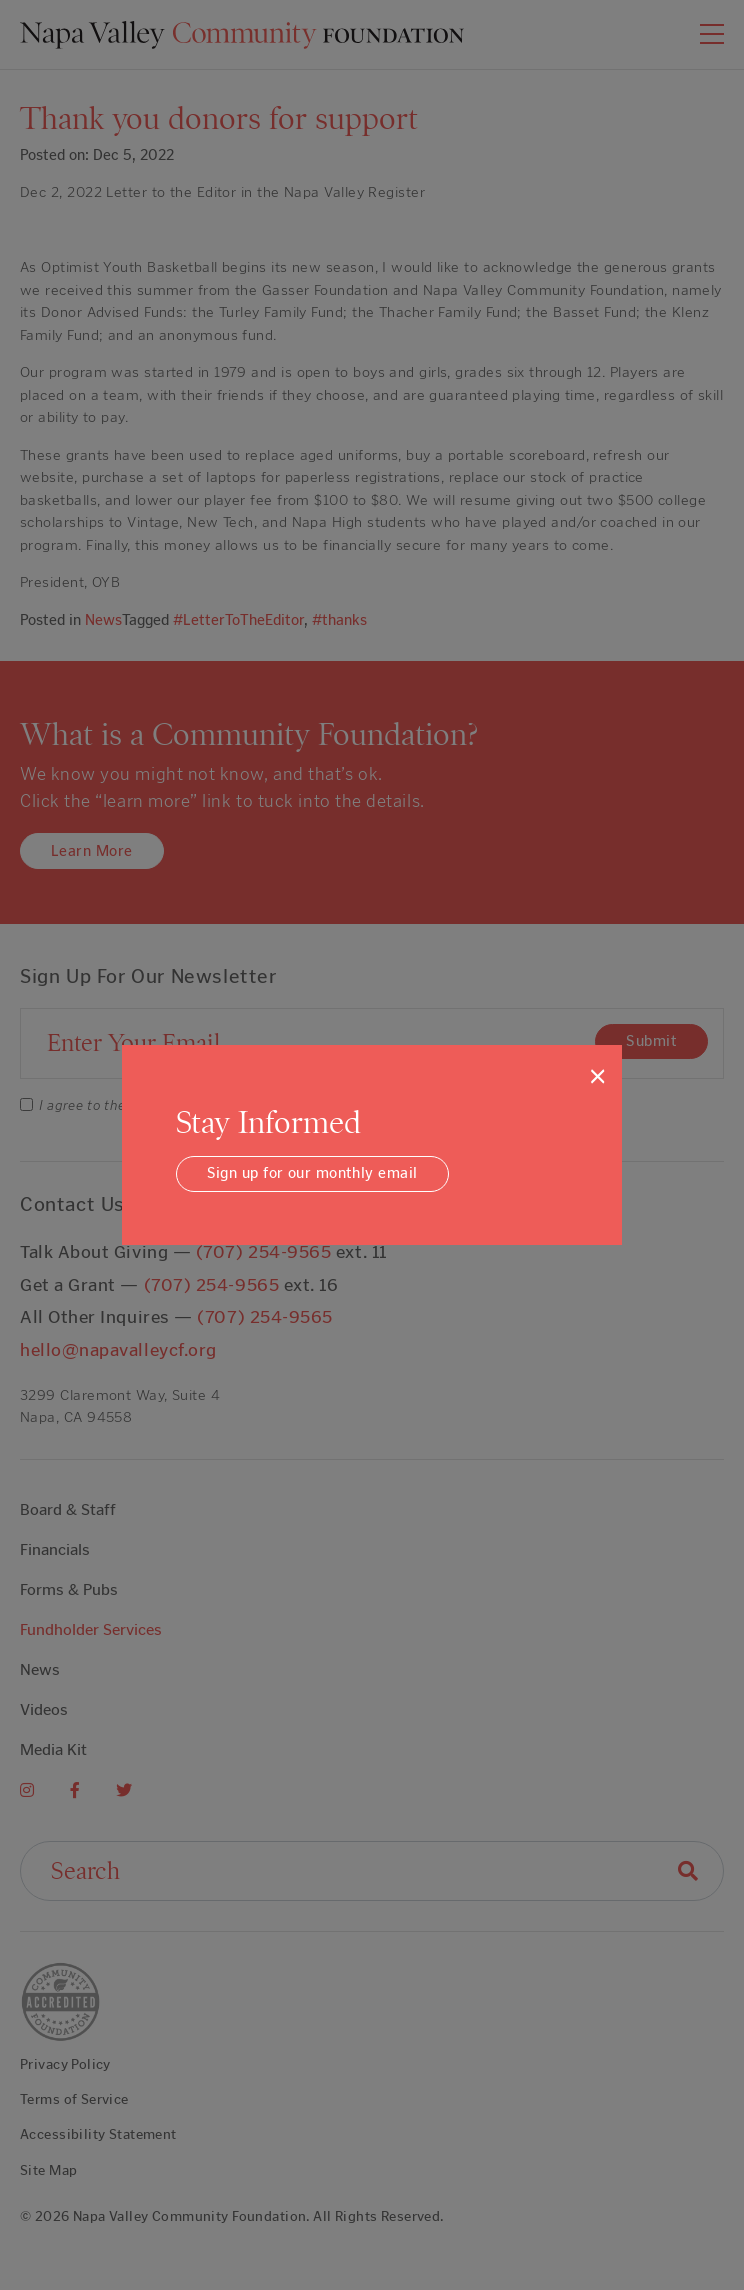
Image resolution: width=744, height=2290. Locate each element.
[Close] (597, 1076)
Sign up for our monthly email (312, 1173)
